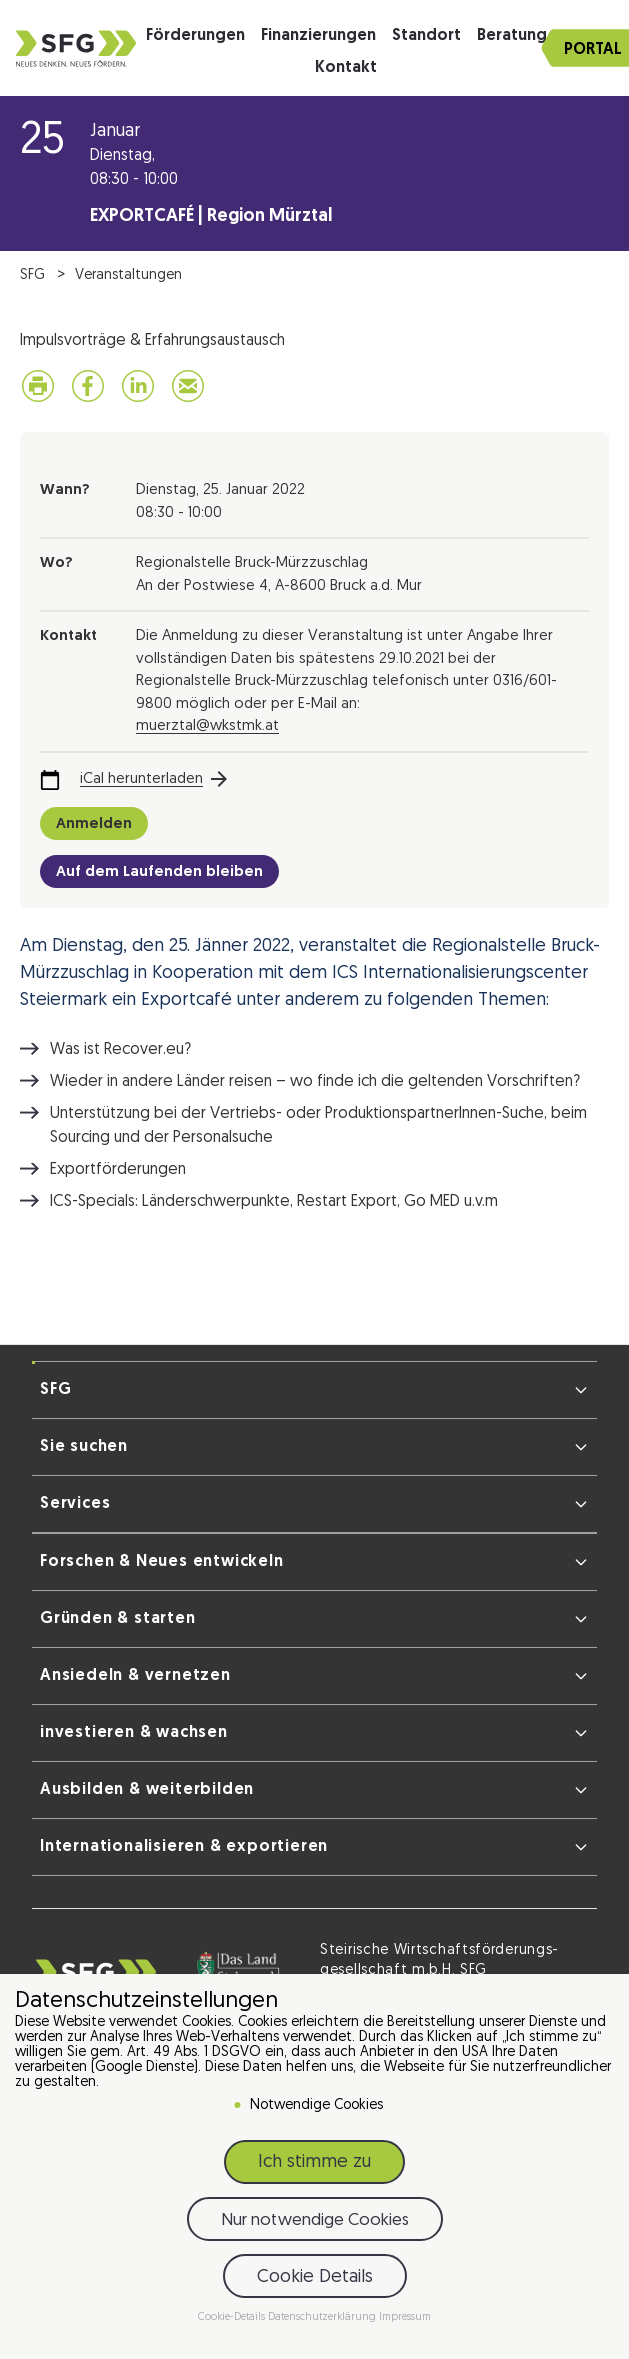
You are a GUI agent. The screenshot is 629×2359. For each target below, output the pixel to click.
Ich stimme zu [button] (314, 2162)
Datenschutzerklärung (323, 2317)
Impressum (405, 2317)
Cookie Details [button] (315, 2277)
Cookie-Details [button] (233, 2317)
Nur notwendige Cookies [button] (315, 2220)
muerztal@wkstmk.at (207, 726)
